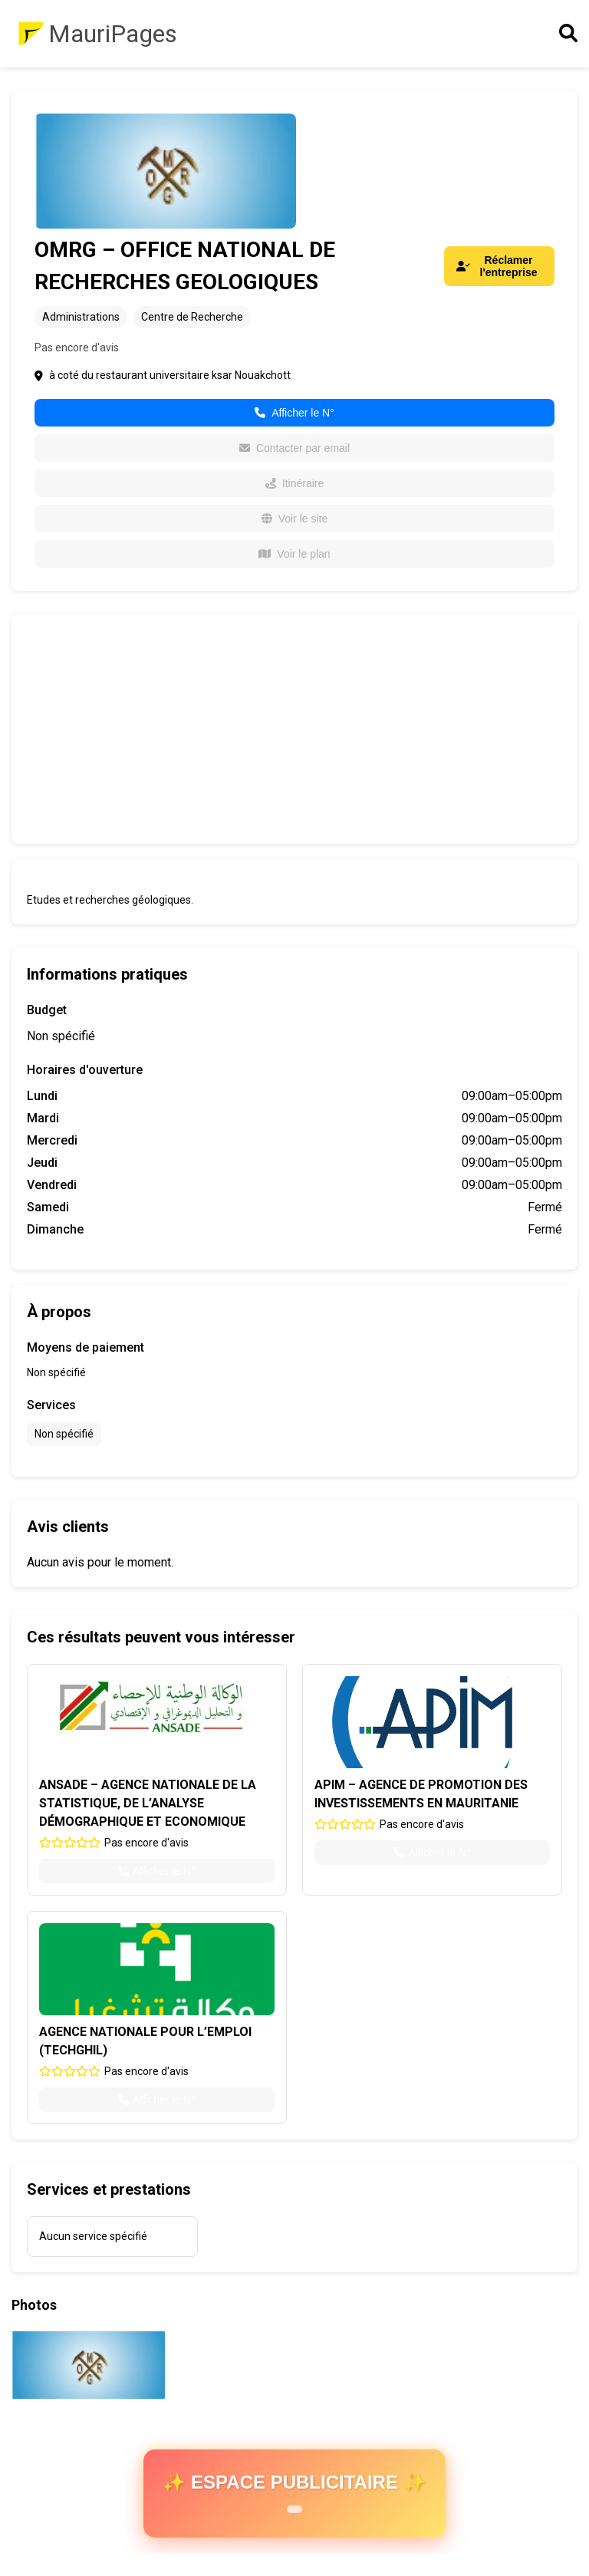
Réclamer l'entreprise (496, 266)
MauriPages (112, 33)
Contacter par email (294, 448)
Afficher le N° (294, 413)
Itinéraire (294, 483)
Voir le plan (294, 554)
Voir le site (295, 518)
